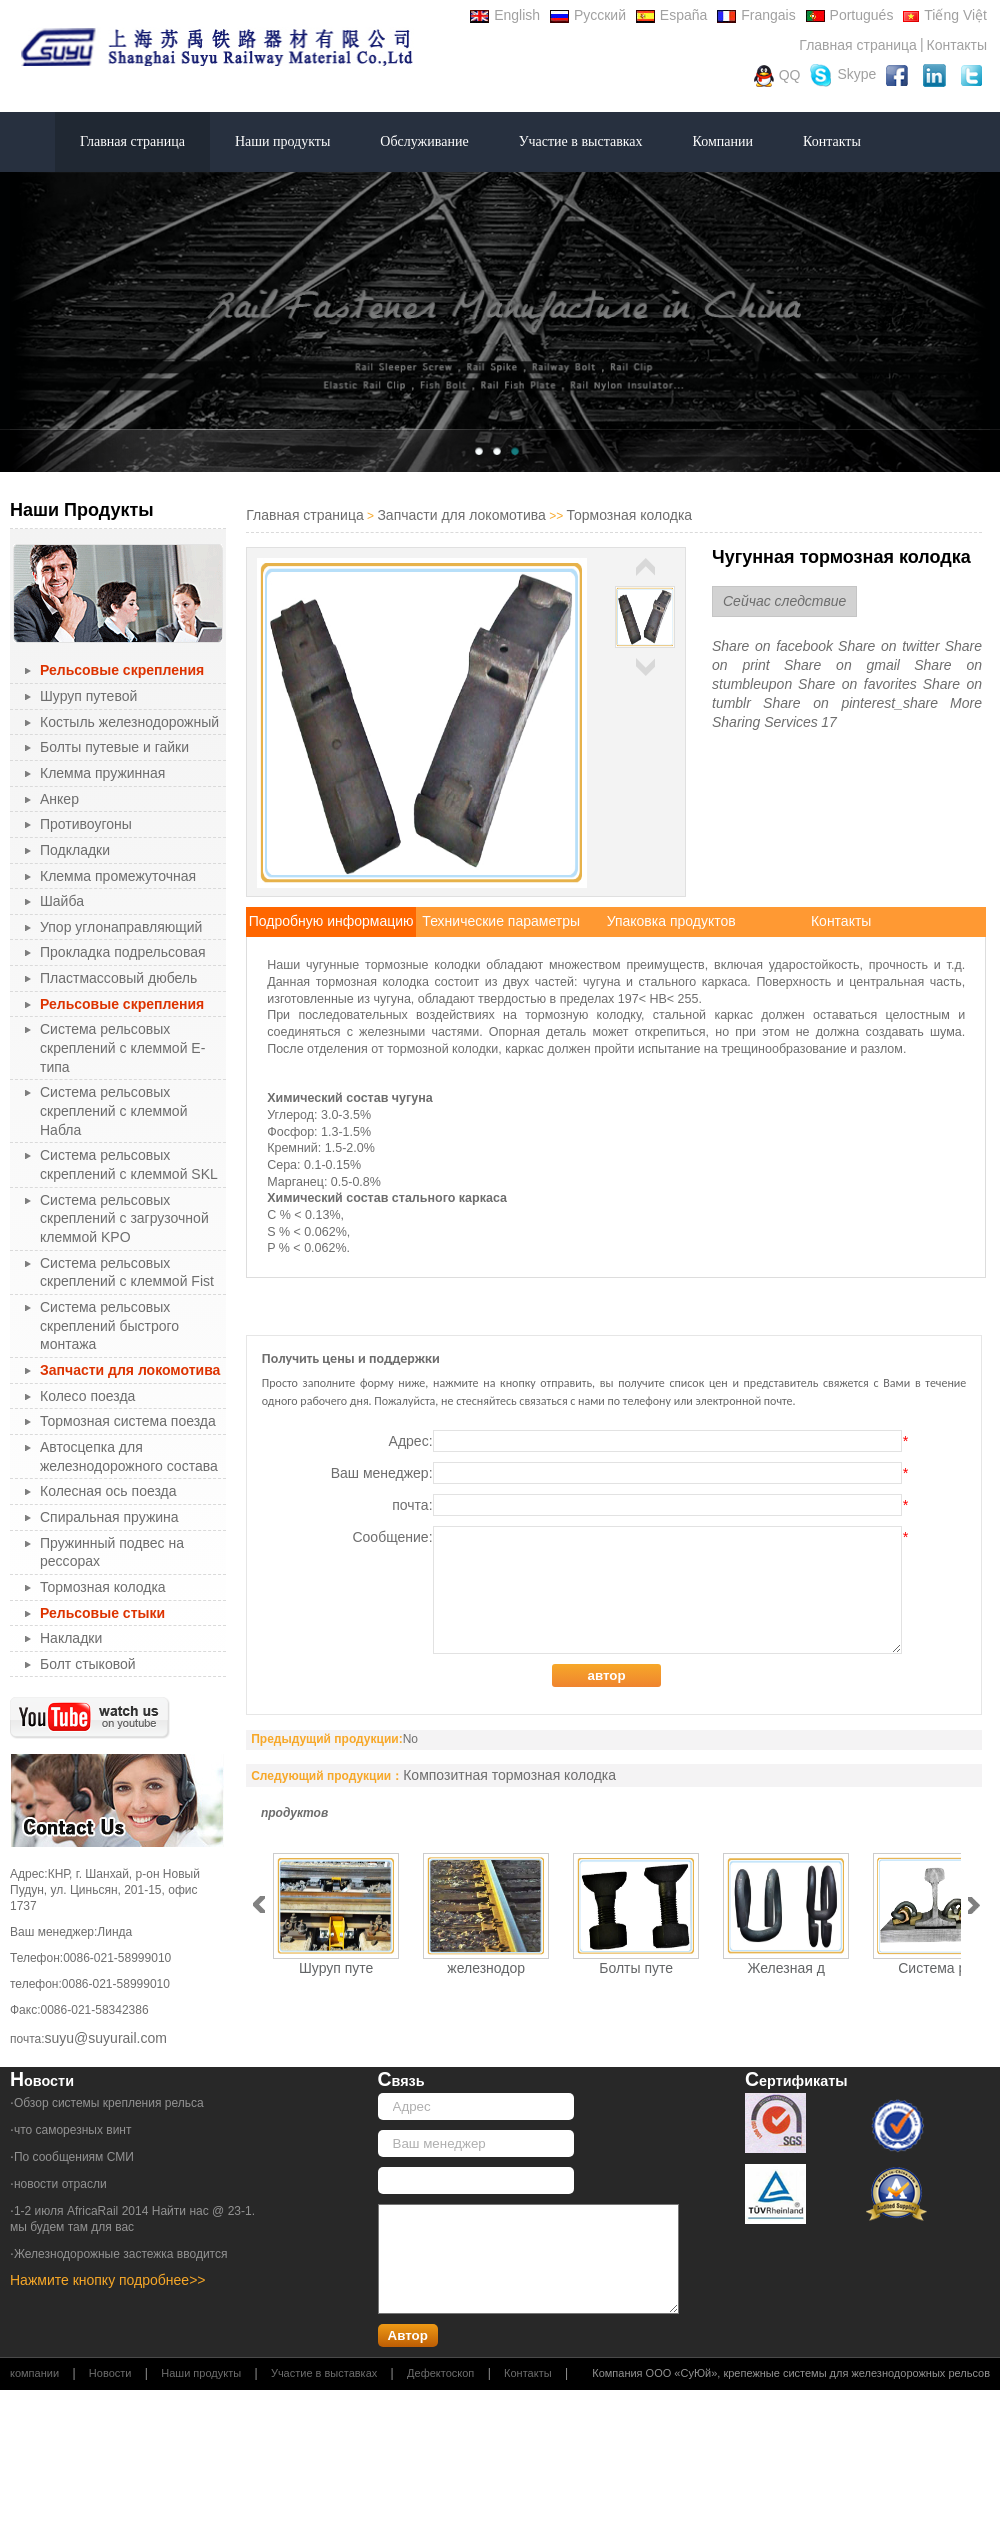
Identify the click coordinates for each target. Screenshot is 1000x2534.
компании (34, 2373)
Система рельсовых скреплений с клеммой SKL (129, 1164)
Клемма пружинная (102, 773)
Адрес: (648, 1441)
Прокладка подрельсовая (123, 952)
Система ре (936, 1968)
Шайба (62, 901)
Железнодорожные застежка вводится (121, 2254)
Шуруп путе (336, 1968)
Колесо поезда (87, 1396)
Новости (110, 2373)
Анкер (59, 799)
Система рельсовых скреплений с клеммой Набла (113, 1110)
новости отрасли (60, 2184)
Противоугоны (86, 824)
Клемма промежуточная (118, 876)
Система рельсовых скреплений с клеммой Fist (127, 1272)
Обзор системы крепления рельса (109, 2103)
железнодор (486, 1968)
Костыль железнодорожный (129, 722)
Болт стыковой (88, 1664)
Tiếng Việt (945, 15)
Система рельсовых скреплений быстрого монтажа (109, 1325)
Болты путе (636, 1968)
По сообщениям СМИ (74, 2157)
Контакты (957, 45)
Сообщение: (629, 1590)
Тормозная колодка (103, 1587)
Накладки (71, 1638)
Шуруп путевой (88, 696)
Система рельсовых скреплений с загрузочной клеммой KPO (124, 1218)
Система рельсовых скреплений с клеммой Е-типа (122, 1047)
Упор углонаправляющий (121, 927)
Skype (843, 75)
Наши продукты (282, 141)
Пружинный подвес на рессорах (112, 1552)
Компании (723, 141)
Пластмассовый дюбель (118, 978)
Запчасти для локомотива (461, 515)
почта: (649, 1505)
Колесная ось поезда (108, 1491)
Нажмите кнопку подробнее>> (108, 2280)
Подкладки (75, 850)
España (671, 15)
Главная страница (858, 45)
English (505, 15)
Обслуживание (424, 141)
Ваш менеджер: (619, 1473)
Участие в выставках (581, 141)
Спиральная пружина (109, 1517)
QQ (777, 76)
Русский (588, 15)
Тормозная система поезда (128, 1421)
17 (829, 722)
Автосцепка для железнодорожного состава (129, 1456)
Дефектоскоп (440, 2373)
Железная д (786, 1968)
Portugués (850, 15)
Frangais (756, 15)
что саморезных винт (73, 2130)
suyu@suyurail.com (106, 2038)
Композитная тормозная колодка (509, 1775)
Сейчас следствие (784, 601)
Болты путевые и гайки (114, 747)
